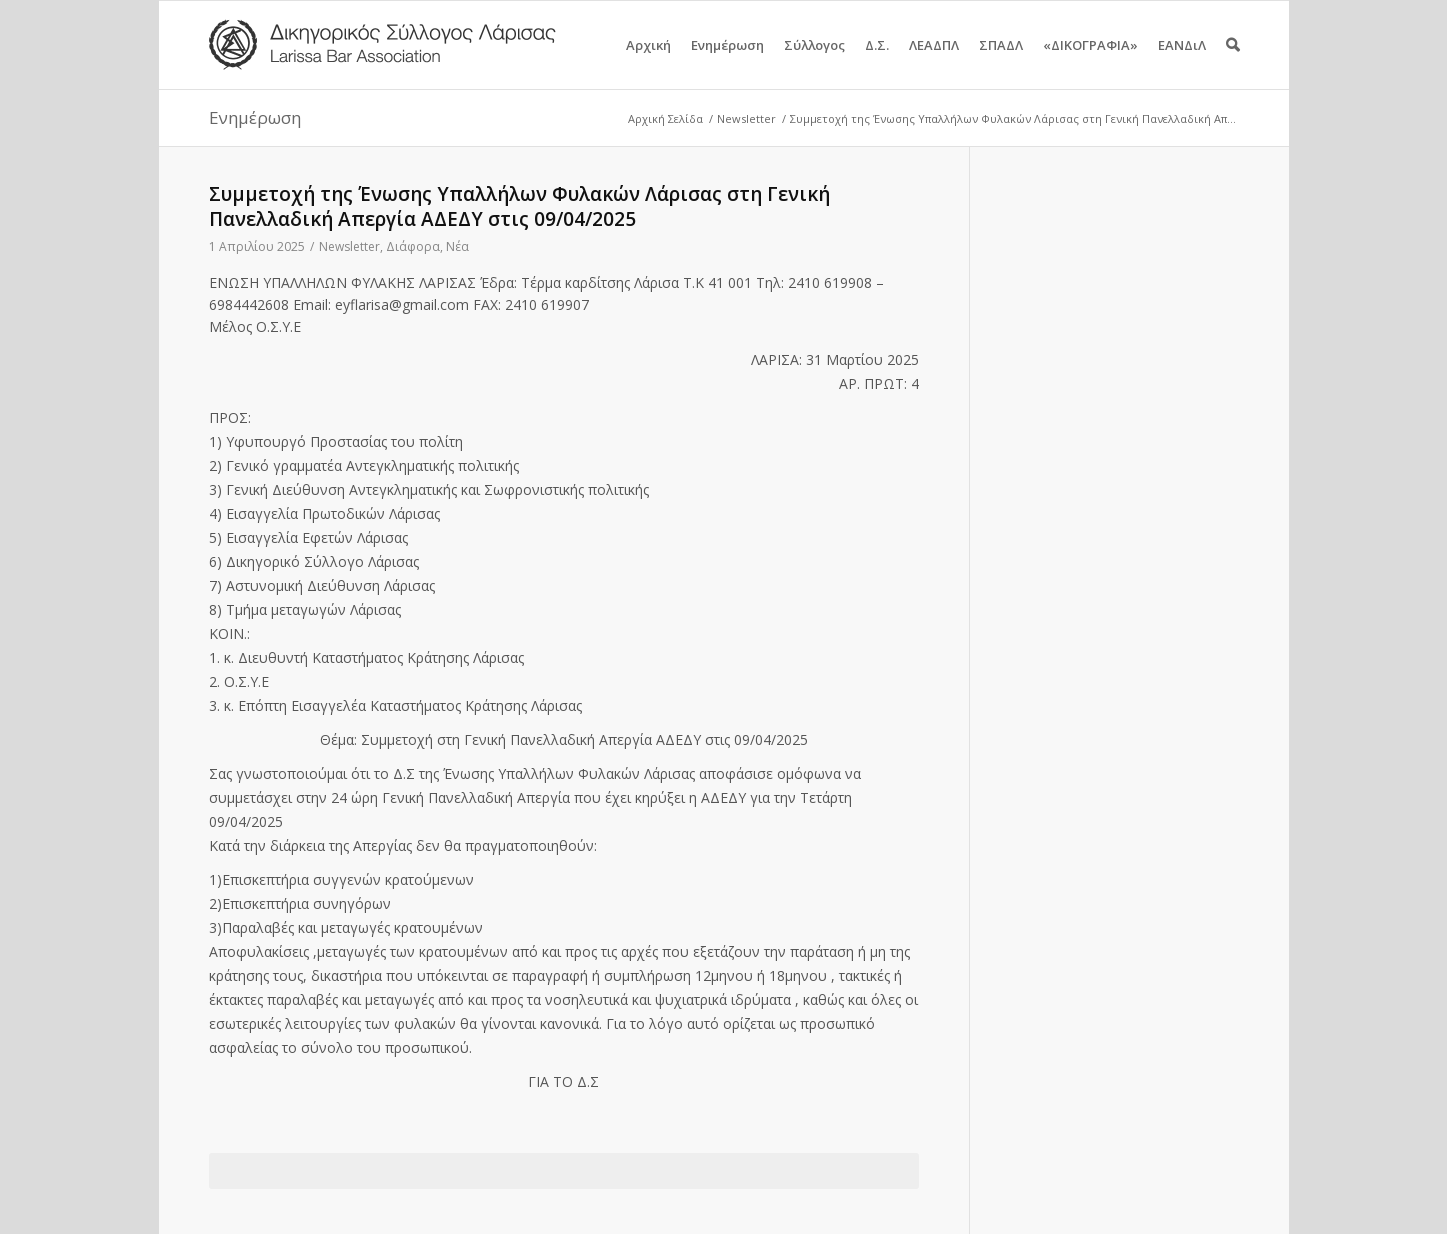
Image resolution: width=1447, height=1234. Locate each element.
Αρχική (648, 62)
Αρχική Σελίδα (665, 118)
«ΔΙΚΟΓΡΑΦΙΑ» (1090, 62)
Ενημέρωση (727, 62)
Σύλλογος (814, 62)
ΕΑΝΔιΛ (1182, 62)
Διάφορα (413, 246)
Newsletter (746, 118)
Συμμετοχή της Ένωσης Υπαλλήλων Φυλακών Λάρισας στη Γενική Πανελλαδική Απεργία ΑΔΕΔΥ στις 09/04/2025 (519, 206)
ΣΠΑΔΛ (1001, 62)
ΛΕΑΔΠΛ (934, 62)
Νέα (457, 246)
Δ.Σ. (877, 62)
